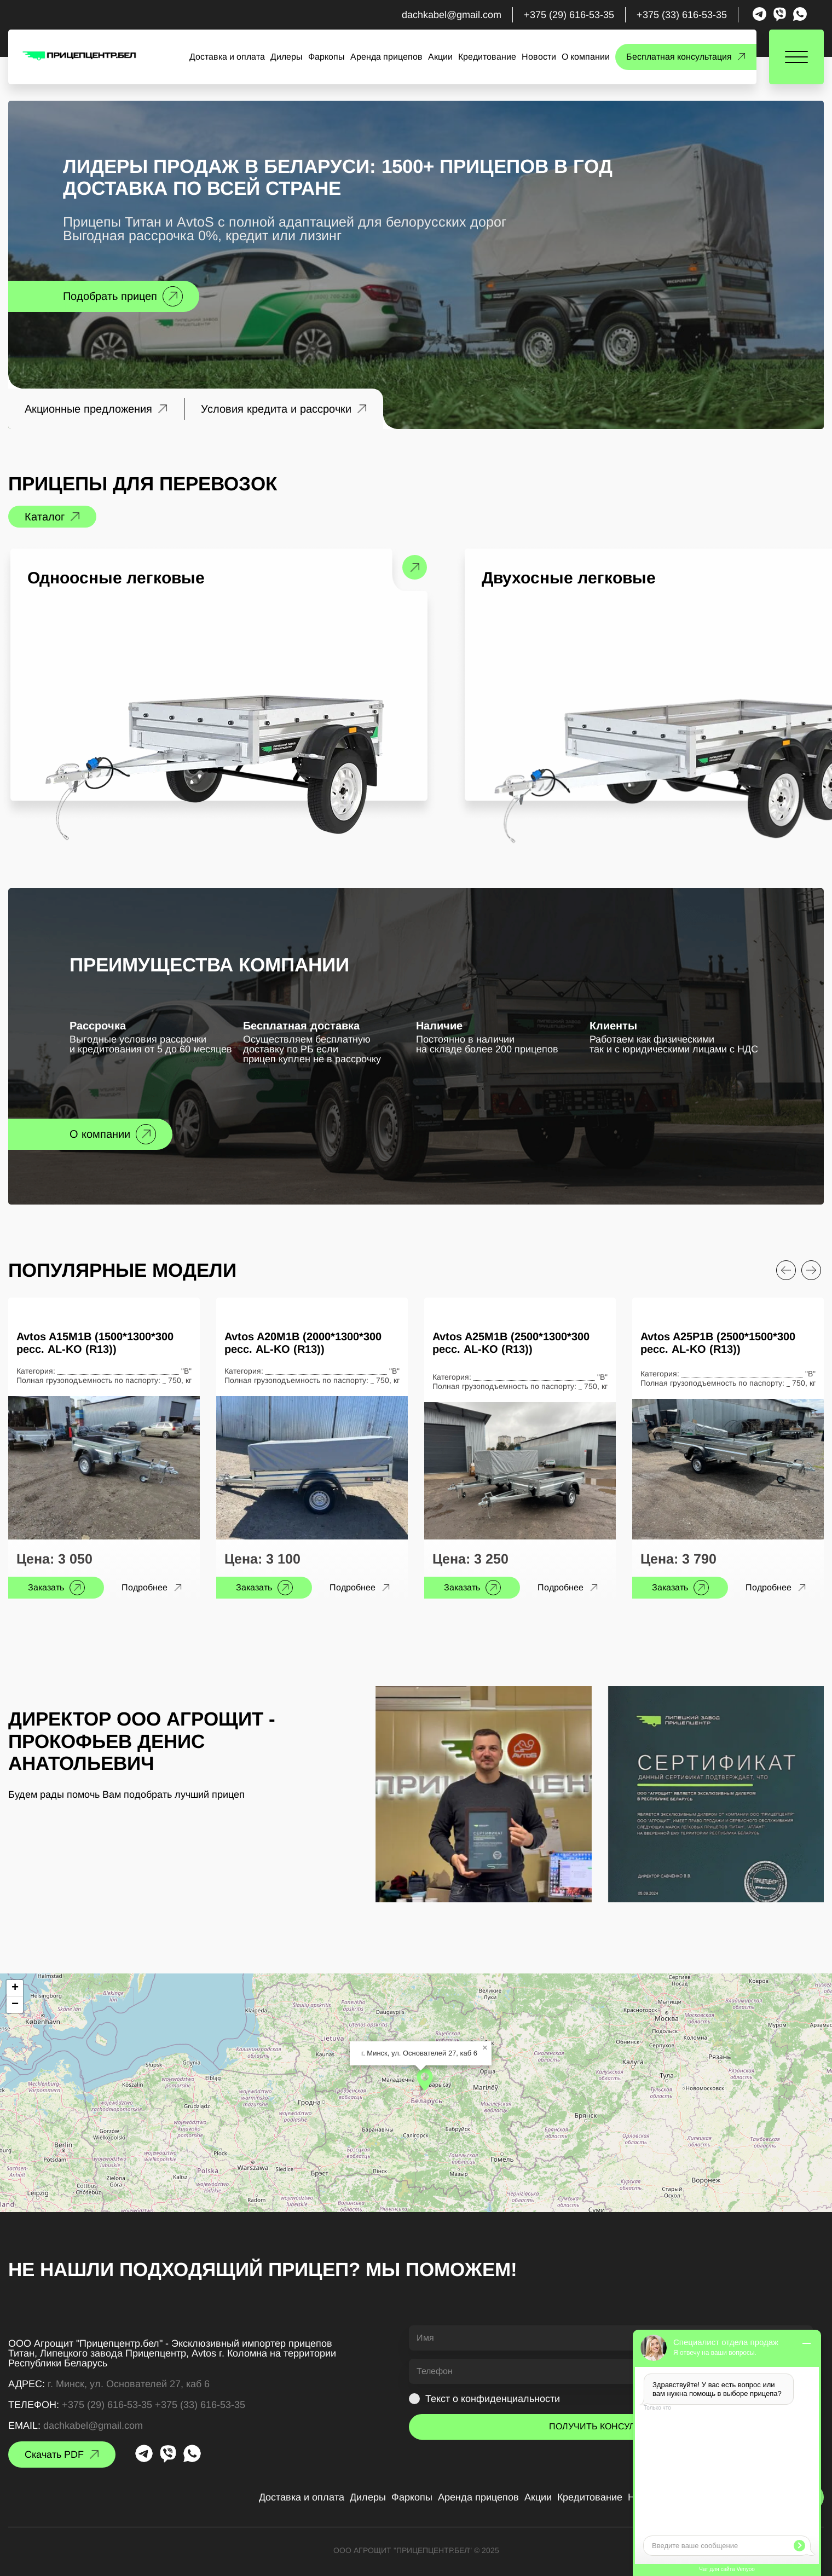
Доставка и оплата (227, 57)
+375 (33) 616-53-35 (682, 14)
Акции (440, 57)
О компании (586, 57)
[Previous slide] (786, 1270)
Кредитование (487, 57)
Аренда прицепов (386, 57)
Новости (539, 57)
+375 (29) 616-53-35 (569, 14)
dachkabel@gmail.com (451, 14)
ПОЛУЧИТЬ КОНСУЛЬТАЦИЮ (611, 2426)
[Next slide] (811, 1270)
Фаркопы (326, 57)
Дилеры (286, 57)
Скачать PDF (54, 2454)
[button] (425, 2080)
